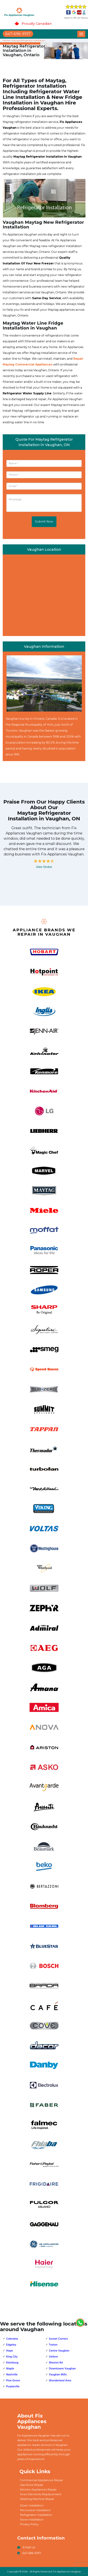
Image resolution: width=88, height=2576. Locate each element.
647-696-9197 (31, 2553)
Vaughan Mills (58, 2374)
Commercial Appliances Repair (41, 2480)
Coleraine (12, 2339)
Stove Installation (32, 2519)
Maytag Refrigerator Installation (28, 40)
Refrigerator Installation (36, 2515)
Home (6, 40)
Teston (53, 2344)
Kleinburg (12, 2362)
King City (12, 2356)
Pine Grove (13, 2380)
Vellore (53, 2356)
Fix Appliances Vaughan (67, 2571)
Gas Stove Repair (31, 2485)
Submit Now (44, 521)
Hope (9, 2350)
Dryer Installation (32, 2505)
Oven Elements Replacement (40, 2494)
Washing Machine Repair (37, 2499)
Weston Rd (56, 2362)
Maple (10, 2368)
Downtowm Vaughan (62, 2368)
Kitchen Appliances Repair (38, 2489)
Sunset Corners (58, 2339)
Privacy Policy (29, 2524)
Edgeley (11, 2344)
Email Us (29, 2547)
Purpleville (12, 2386)
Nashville (12, 2374)
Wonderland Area (60, 2380)
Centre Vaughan (59, 2350)
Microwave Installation (35, 2510)
